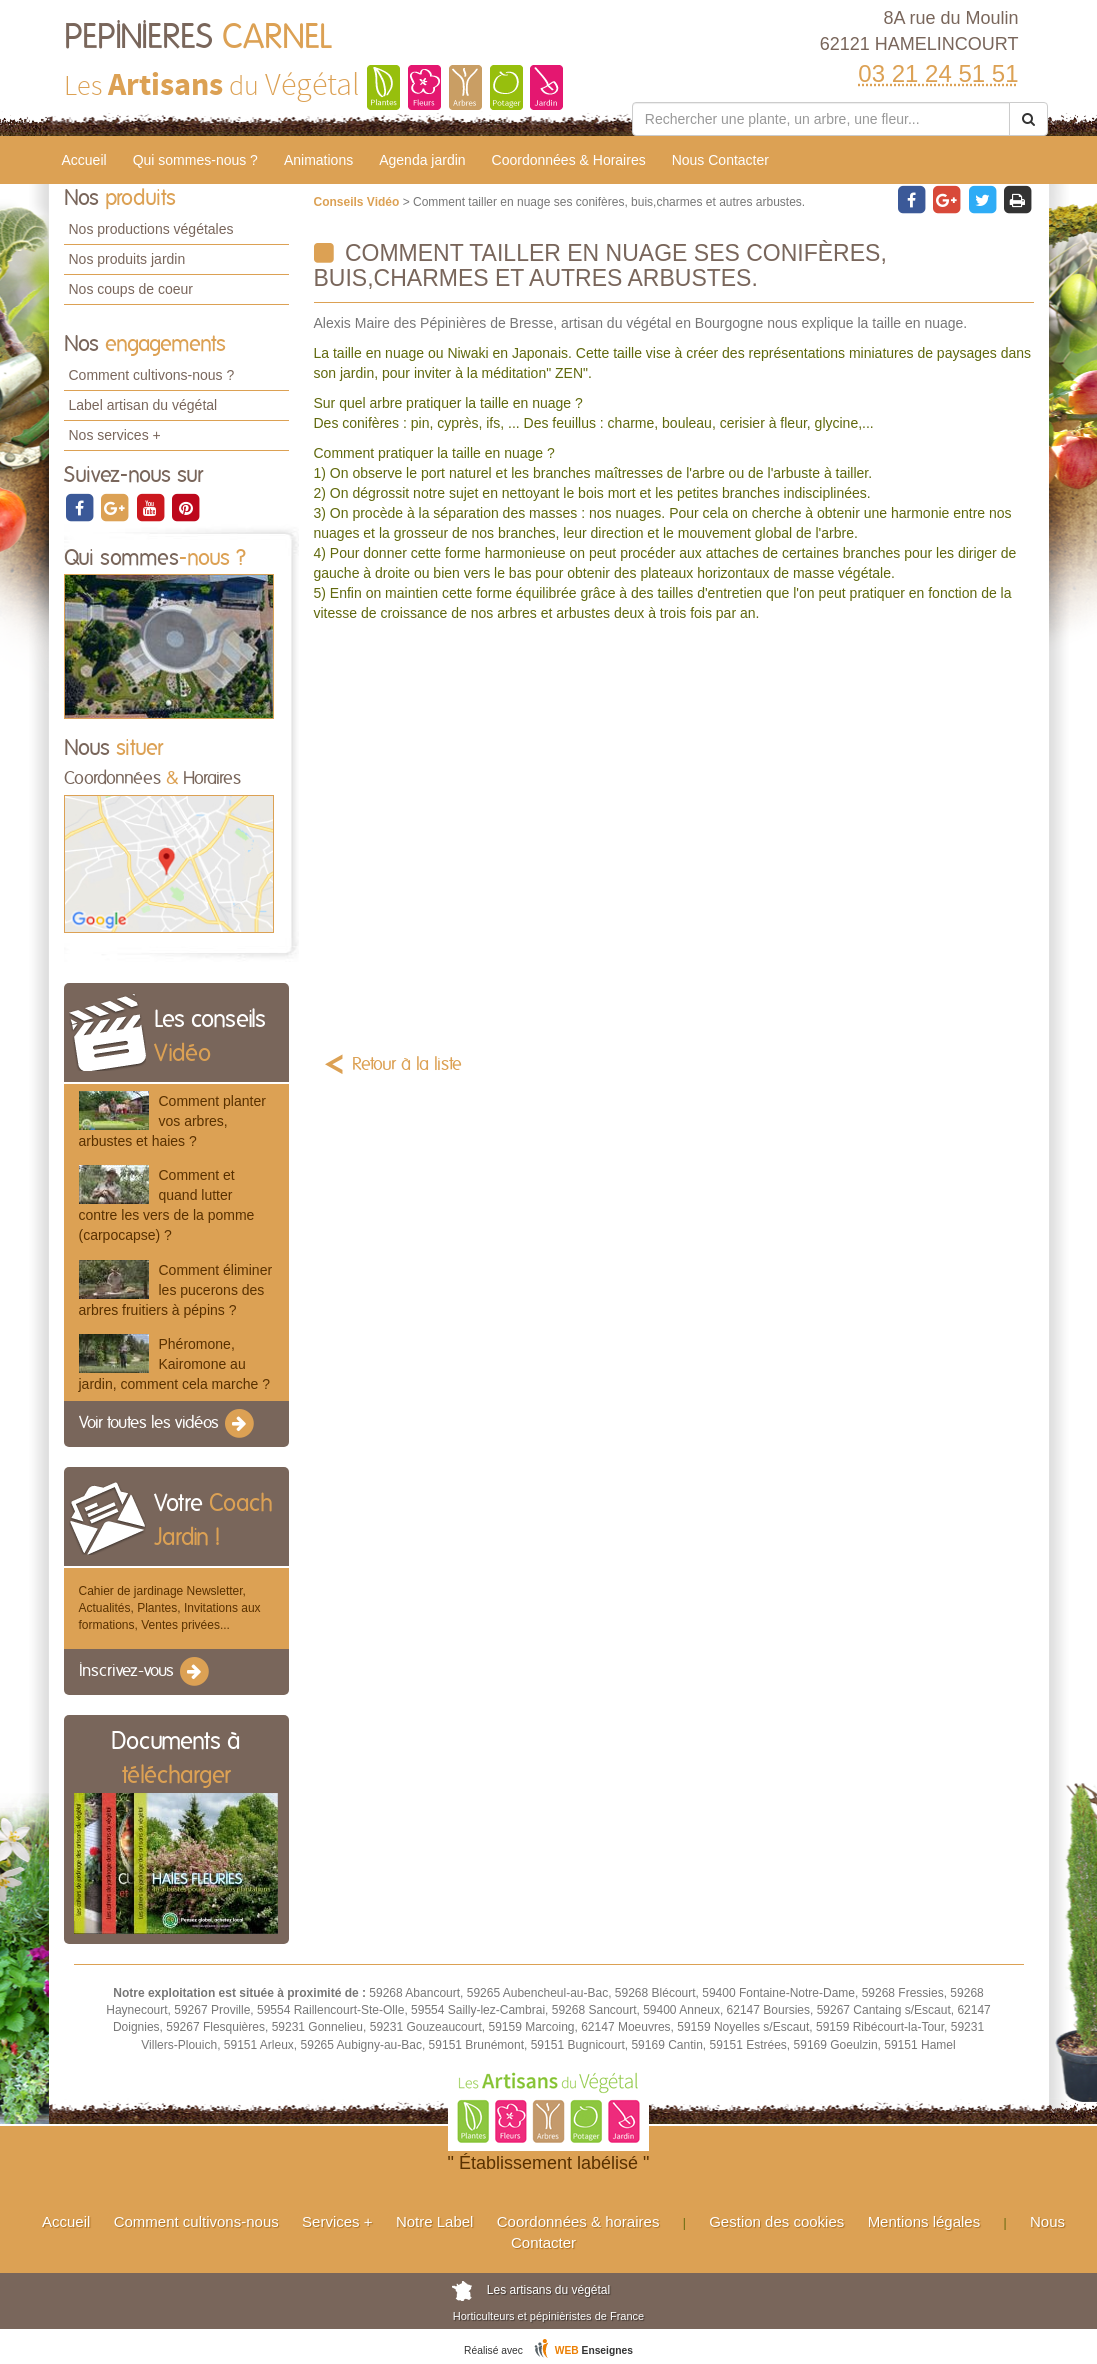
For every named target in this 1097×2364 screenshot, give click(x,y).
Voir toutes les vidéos (168, 1424)
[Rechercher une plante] (821, 119)
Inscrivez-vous (145, 1672)
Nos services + (115, 435)
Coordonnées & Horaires (569, 160)
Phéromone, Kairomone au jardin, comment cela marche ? (174, 1364)
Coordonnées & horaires (578, 2221)
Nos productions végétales (151, 229)
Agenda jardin (422, 160)
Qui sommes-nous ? (195, 160)
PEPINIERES (198, 38)
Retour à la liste (407, 1065)
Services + (337, 2221)
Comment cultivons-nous (196, 2221)
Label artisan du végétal (143, 405)
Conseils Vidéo (358, 202)
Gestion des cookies (776, 2221)
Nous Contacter (720, 160)
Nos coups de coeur (131, 289)
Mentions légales (924, 2221)
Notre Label (435, 2221)
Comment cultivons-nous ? (152, 375)
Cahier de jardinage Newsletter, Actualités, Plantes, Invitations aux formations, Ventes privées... (170, 1608)
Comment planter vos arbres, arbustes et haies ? (172, 1121)
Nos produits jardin (127, 259)
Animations (318, 160)
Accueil (84, 160)
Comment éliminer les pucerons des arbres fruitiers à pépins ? (176, 1290)
